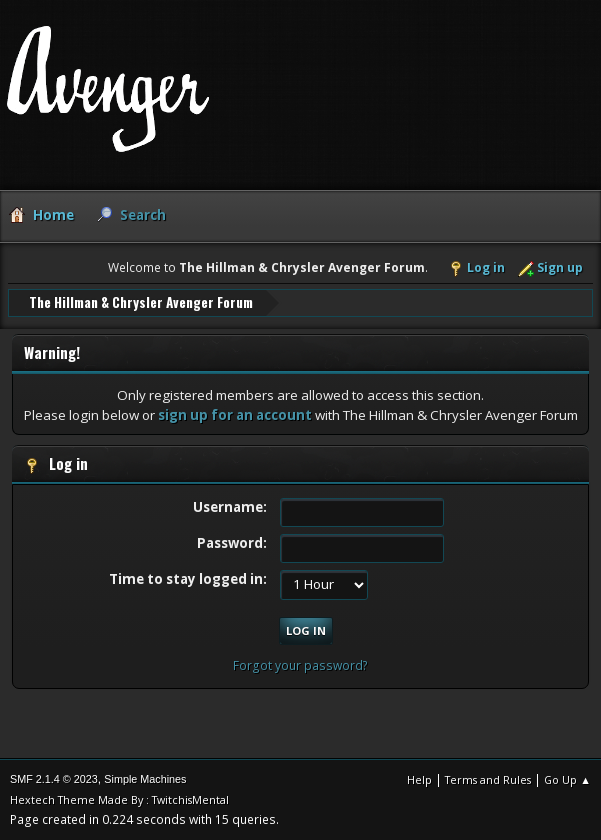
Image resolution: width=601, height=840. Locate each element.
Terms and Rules (488, 779)
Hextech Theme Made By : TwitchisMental (119, 799)
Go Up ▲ (567, 779)
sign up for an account (235, 415)
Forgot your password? (300, 665)
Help (419, 779)
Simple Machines (145, 779)
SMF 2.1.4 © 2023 (54, 779)
